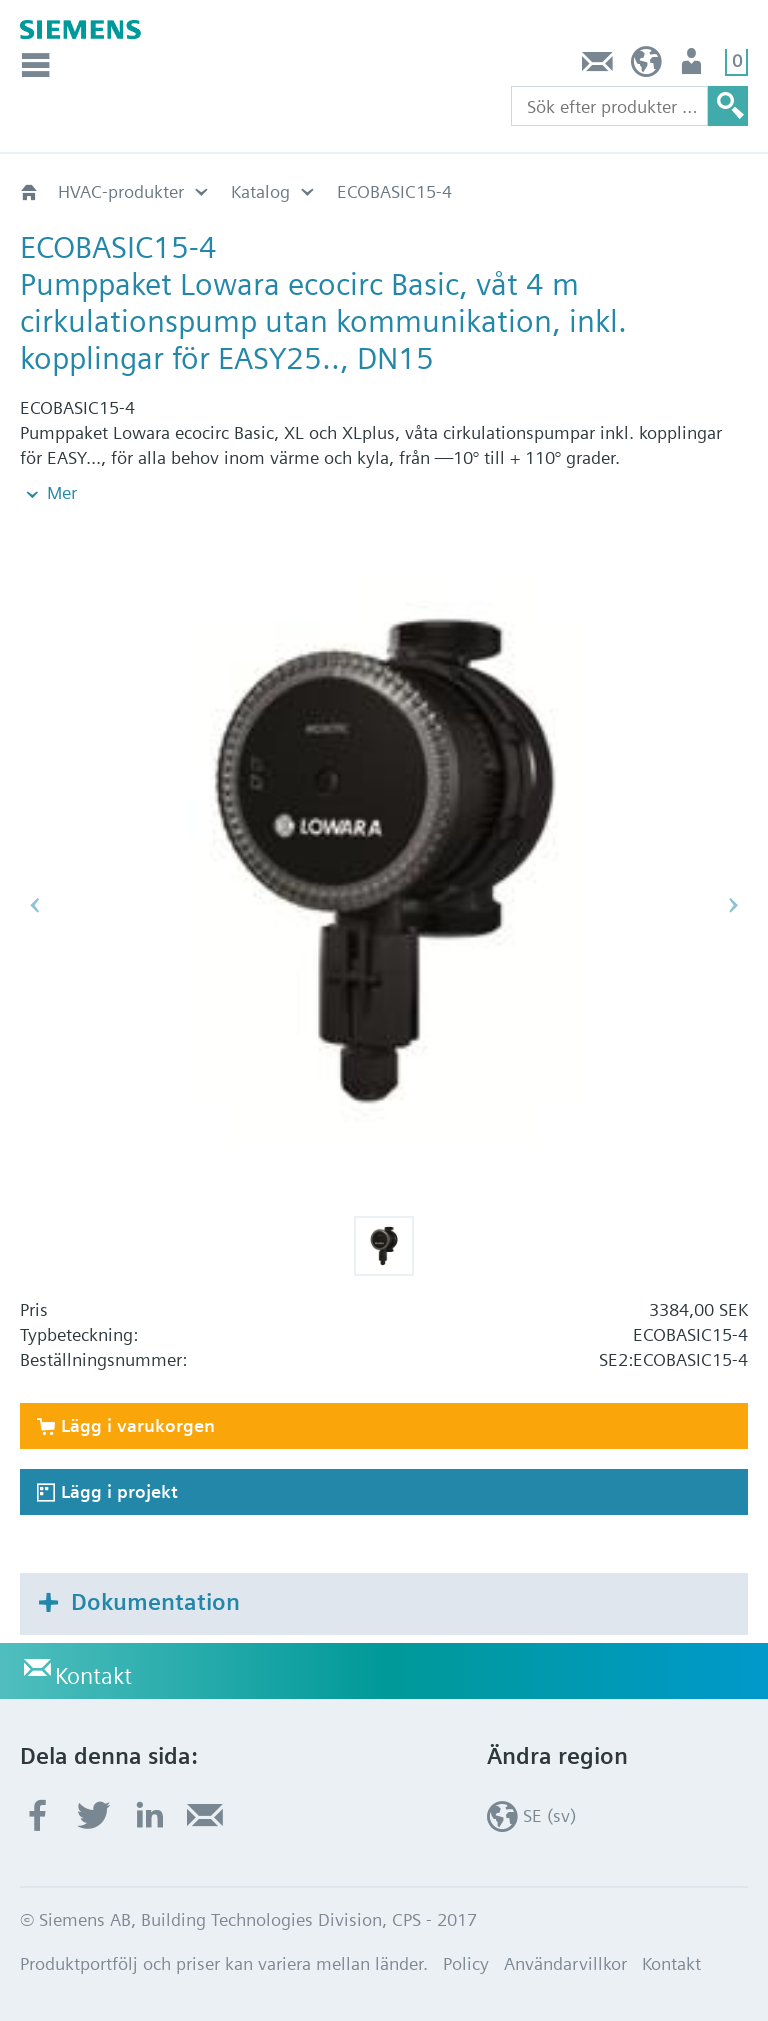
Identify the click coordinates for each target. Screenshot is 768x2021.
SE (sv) (646, 66)
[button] (384, 1246)
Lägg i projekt (119, 1491)
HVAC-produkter (121, 191)
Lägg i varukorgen (138, 1425)
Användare (693, 66)
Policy (466, 1963)
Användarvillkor (565, 1963)
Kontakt (598, 66)
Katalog (260, 191)
